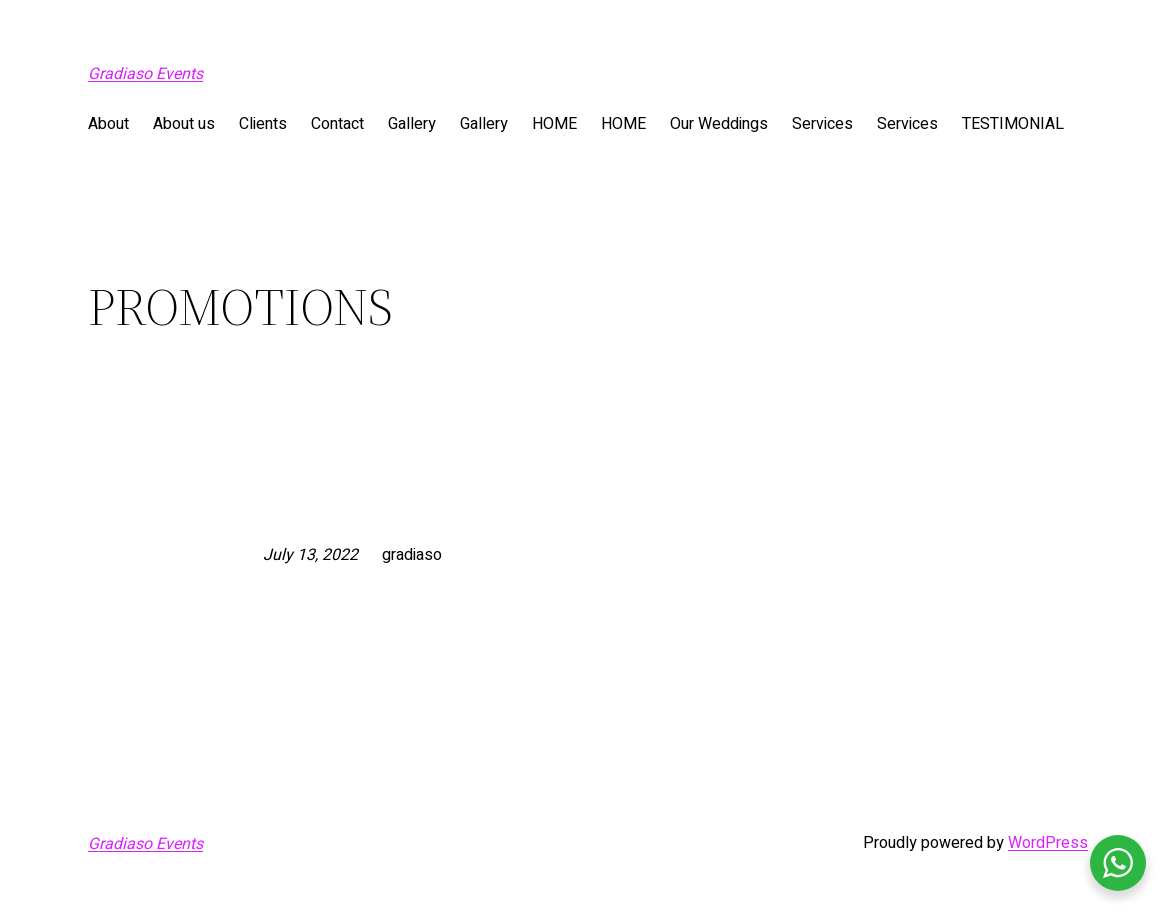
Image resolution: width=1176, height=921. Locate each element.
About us (184, 124)
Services (822, 124)
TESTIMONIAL (1013, 124)
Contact (337, 124)
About (108, 124)
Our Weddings (719, 124)
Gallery (412, 124)
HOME (554, 124)
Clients (263, 124)
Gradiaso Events (145, 74)
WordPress (1048, 843)
